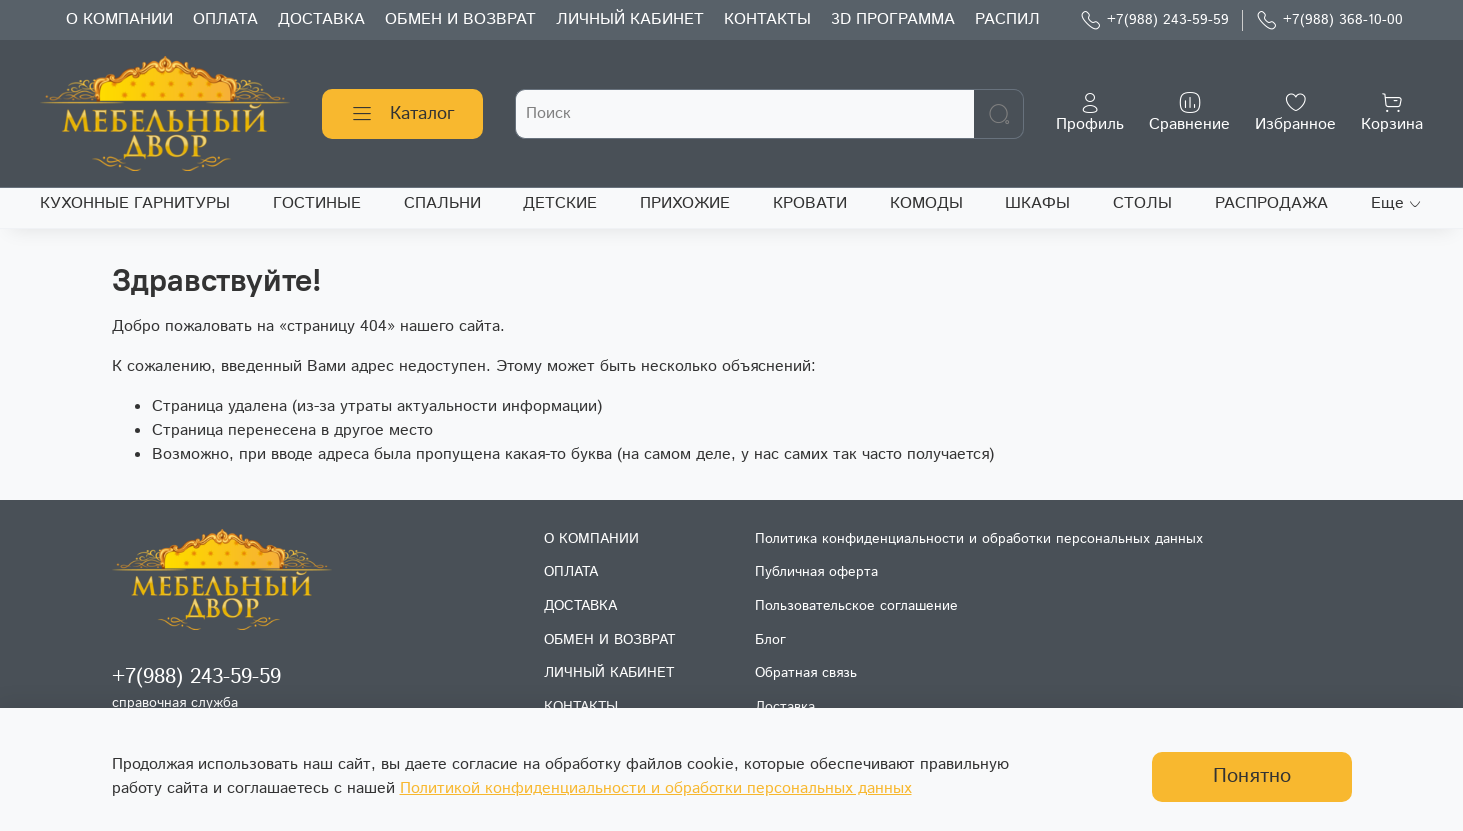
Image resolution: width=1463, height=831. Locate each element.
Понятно (1252, 776)
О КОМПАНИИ (119, 19)
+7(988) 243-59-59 (1154, 20)
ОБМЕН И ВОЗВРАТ (460, 19)
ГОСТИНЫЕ (317, 203)
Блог (770, 640)
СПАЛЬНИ (442, 203)
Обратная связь (806, 673)
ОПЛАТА (225, 19)
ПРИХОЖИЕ (685, 203)
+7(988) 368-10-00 (1329, 20)
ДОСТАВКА (321, 19)
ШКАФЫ (1037, 203)
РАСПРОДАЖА (1271, 203)
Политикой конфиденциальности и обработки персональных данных (656, 788)
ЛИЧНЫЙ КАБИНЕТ (630, 19)
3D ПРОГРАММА (893, 19)
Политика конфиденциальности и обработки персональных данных (979, 539)
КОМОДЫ (926, 203)
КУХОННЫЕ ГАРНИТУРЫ (135, 203)
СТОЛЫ (1142, 203)
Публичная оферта (816, 572)
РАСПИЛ (1007, 19)
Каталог (402, 114)
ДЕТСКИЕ (560, 203)
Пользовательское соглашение (856, 606)
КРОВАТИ (810, 203)
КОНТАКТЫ (767, 19)
